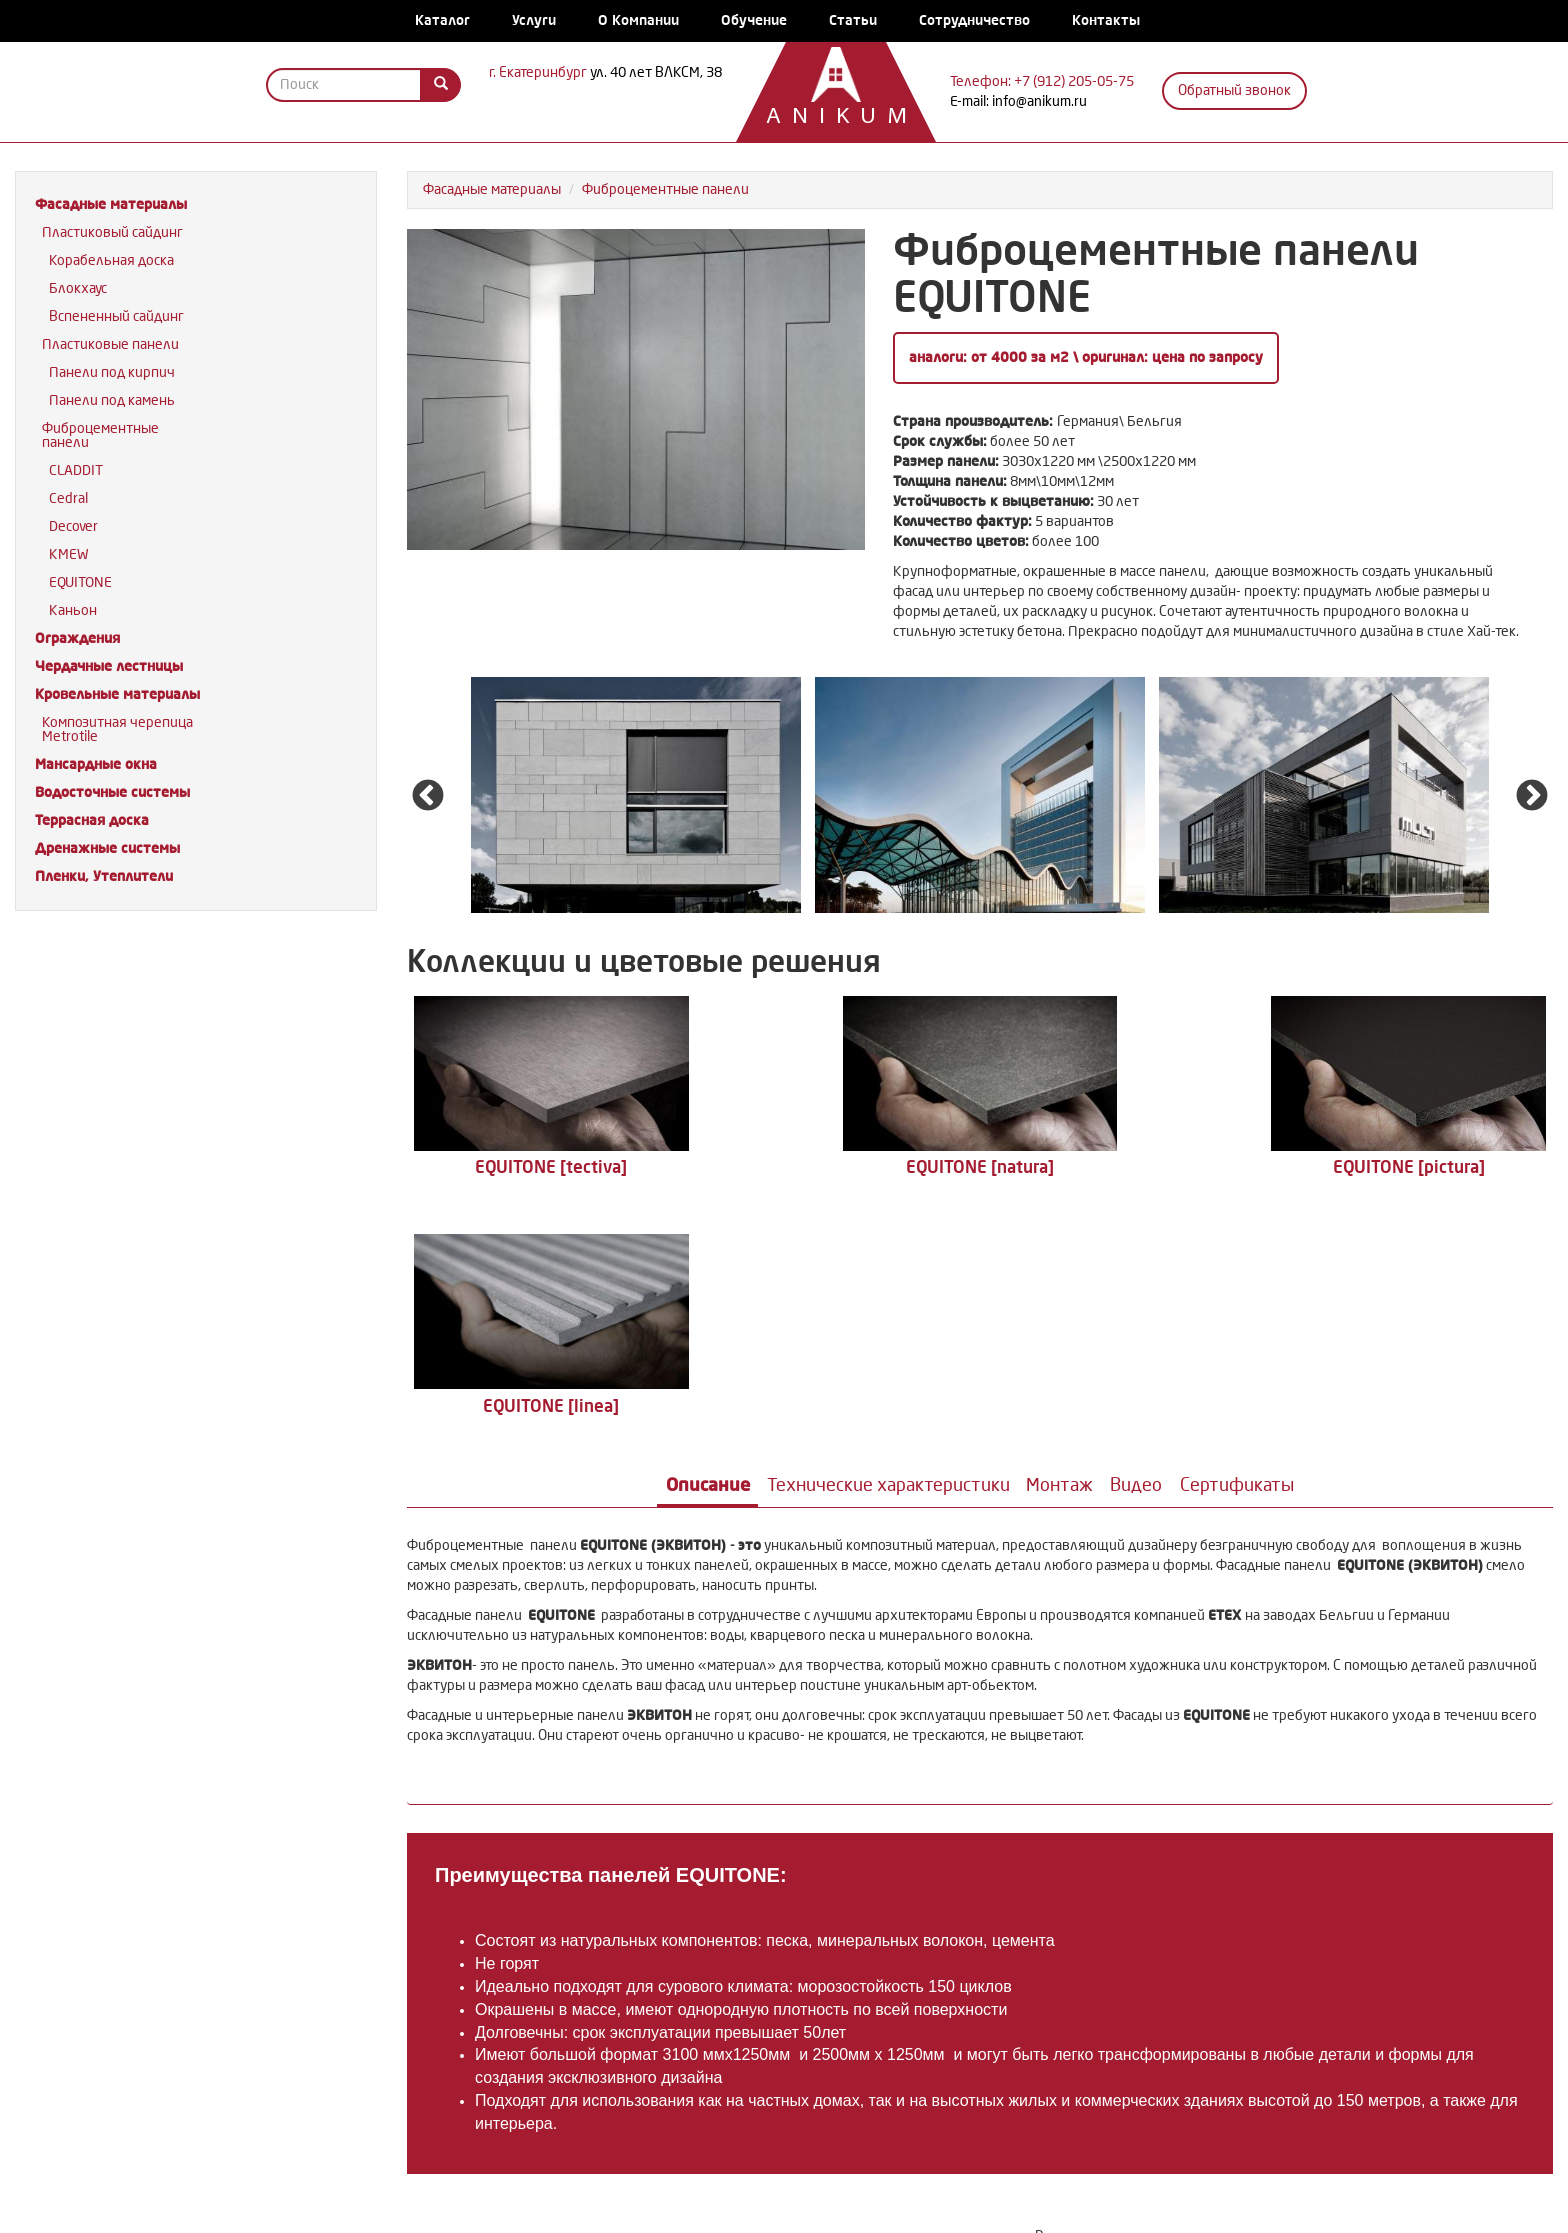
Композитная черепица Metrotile (117, 729)
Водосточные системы (112, 792)
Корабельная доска (111, 260)
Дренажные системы (107, 848)
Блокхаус (78, 288)
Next (1532, 797)
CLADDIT (76, 470)
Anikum (826, 117)
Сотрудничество (974, 20)
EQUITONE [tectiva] (550, 1166)
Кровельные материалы (117, 694)
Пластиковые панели (110, 344)
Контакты (1106, 20)
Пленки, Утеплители (104, 876)
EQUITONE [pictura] (1123, 1166)
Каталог (442, 20)
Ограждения (77, 638)
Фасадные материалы (111, 204)
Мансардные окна (96, 764)
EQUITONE (80, 582)
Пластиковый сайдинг (112, 232)
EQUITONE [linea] (1410, 1166)
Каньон (73, 610)
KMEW (69, 554)
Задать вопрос (1298, 2027)
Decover (73, 526)
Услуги (534, 20)
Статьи (853, 20)
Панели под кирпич (112, 372)
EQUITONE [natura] (837, 1166)
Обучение (754, 20)
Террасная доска (92, 820)
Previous (428, 797)
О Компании (638, 20)
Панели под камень (112, 400)
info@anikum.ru (1039, 101)
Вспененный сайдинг (116, 316)
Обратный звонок (1234, 90)
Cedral (68, 498)
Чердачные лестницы (109, 666)
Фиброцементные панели (100, 435)
